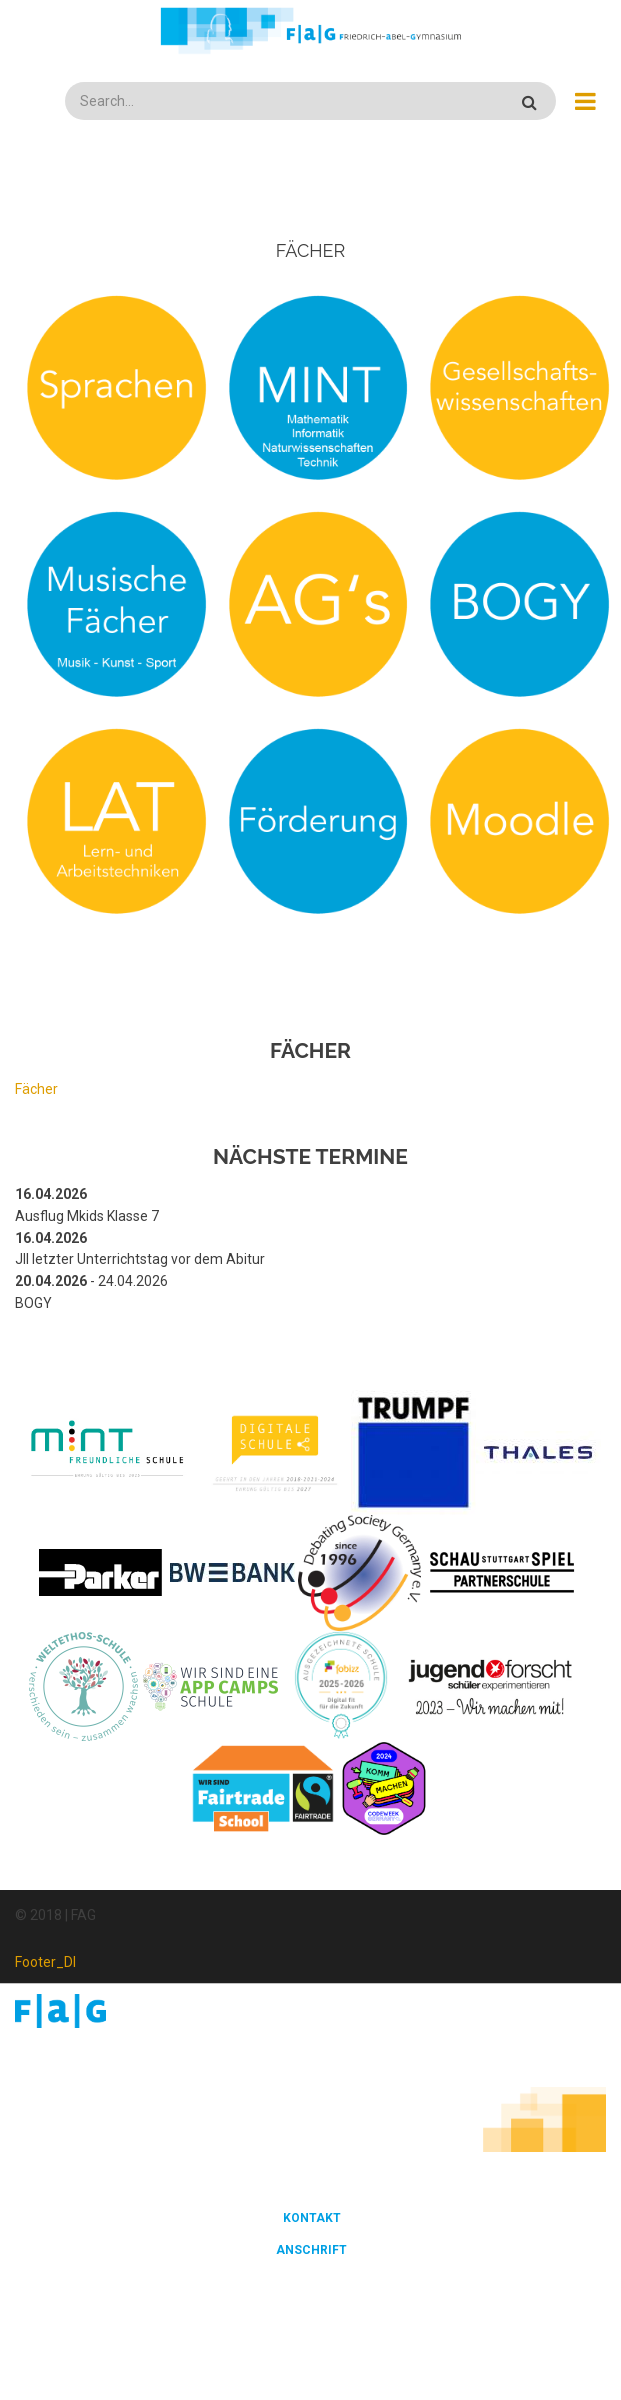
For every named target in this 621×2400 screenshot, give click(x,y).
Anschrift (311, 2250)
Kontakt (312, 2218)
